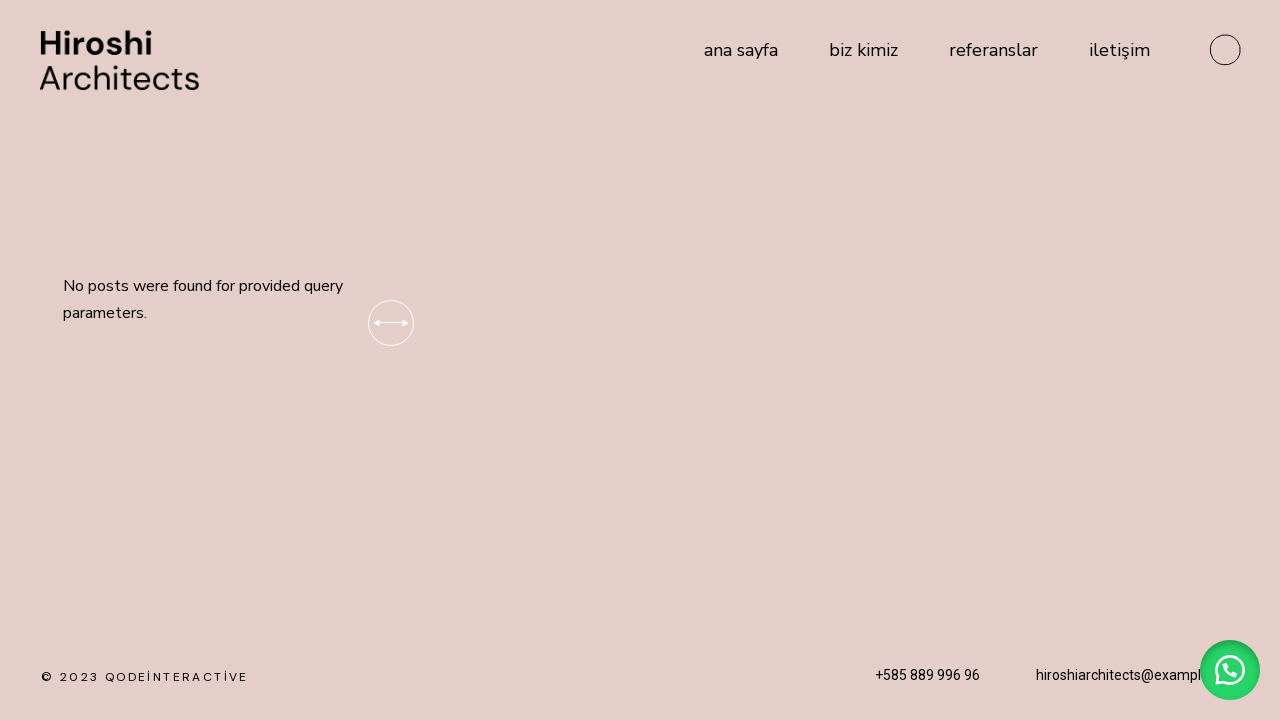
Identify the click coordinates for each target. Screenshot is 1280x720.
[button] (1230, 670)
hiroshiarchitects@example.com (1138, 675)
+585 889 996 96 (927, 675)
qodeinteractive (177, 677)
